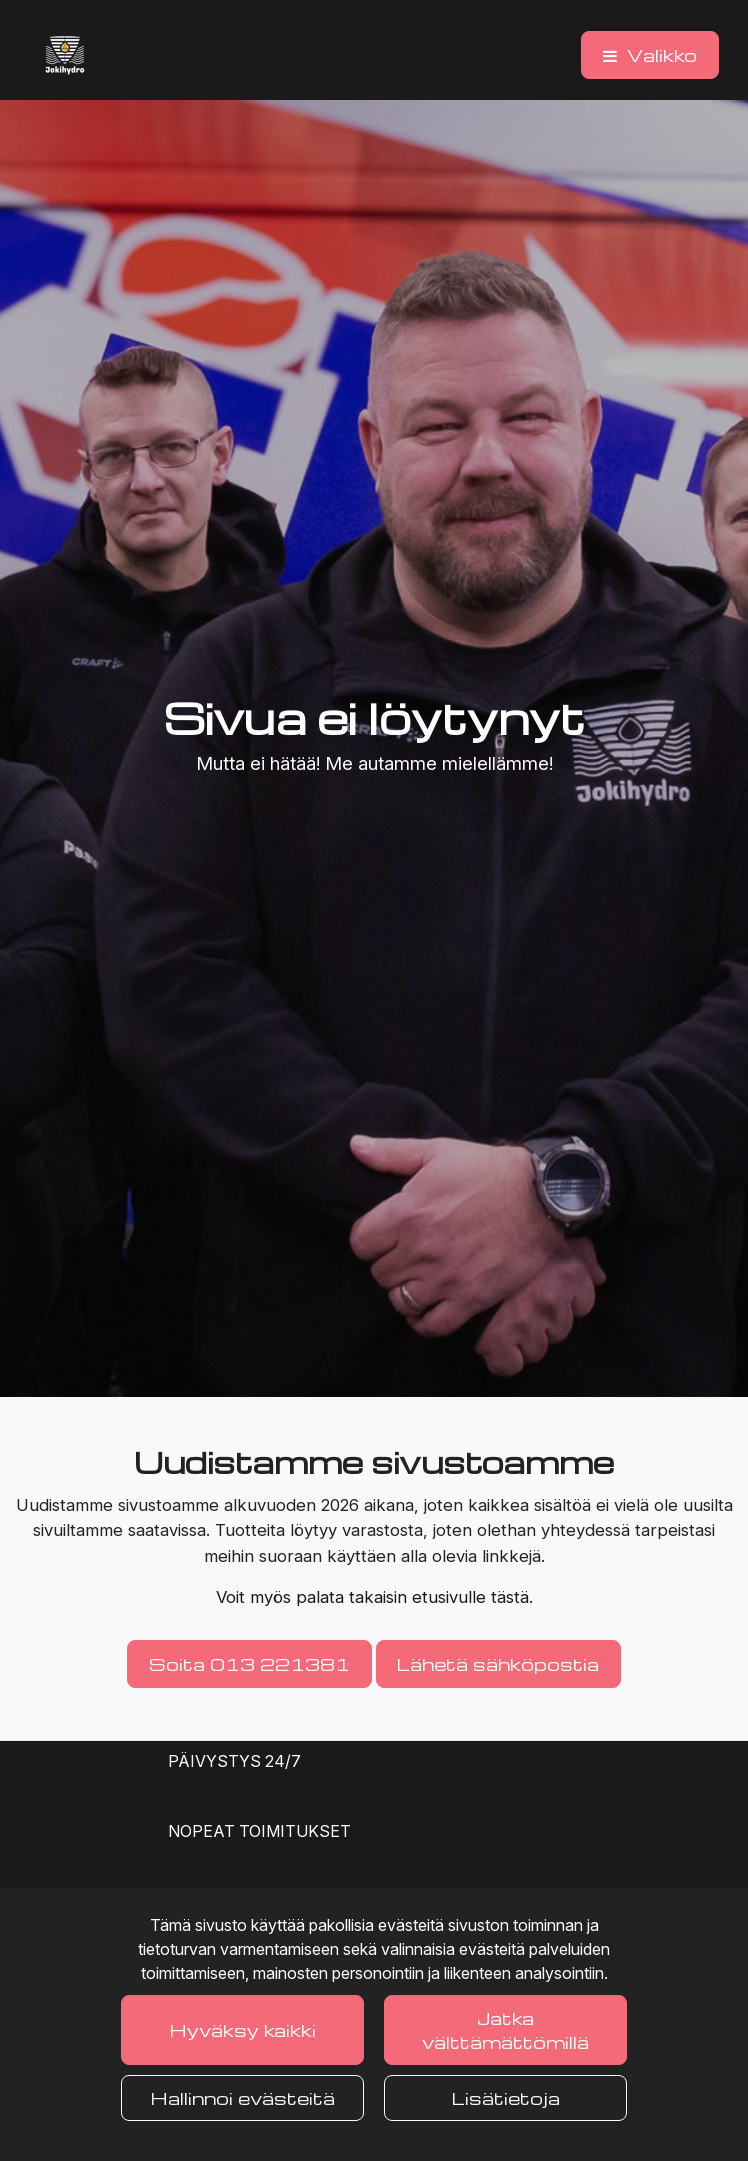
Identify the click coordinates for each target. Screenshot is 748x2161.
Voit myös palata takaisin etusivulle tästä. (374, 1597)
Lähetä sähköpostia (498, 1663)
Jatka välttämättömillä (505, 2029)
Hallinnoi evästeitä (242, 2097)
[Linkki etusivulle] (65, 55)
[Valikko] (650, 55)
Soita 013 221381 (249, 1663)
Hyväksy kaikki (242, 2029)
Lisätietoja (506, 2097)
